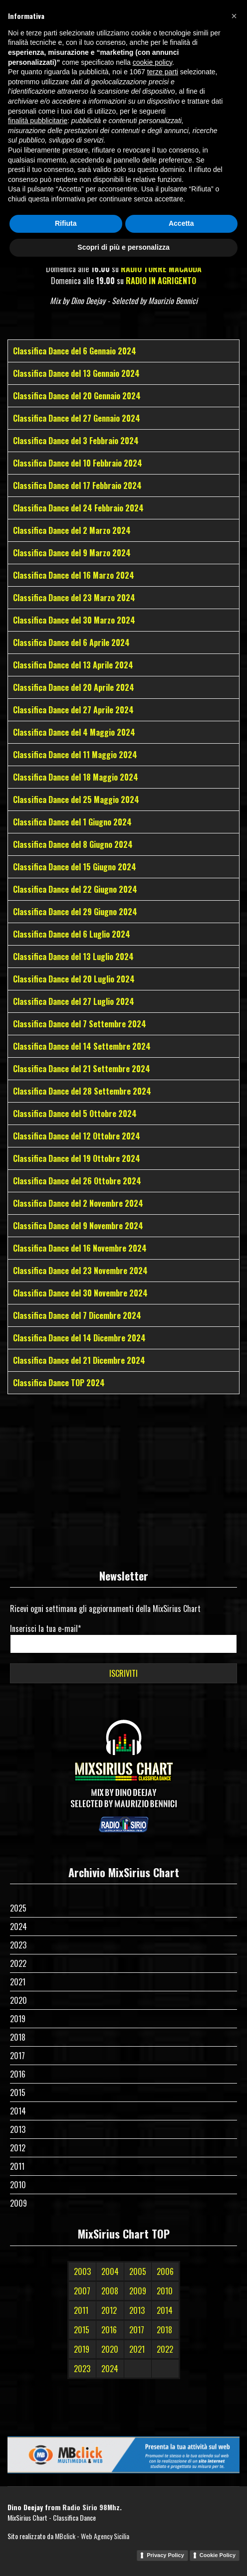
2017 (17, 2056)
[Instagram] (132, 9)
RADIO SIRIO (117, 245)
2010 (18, 2185)
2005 (137, 2271)
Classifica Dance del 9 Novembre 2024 (78, 1226)
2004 (110, 2271)
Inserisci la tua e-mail (45, 1628)
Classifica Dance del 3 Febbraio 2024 (76, 441)
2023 (18, 1945)
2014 (18, 2111)
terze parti (162, 2381)
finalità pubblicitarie (37, 2429)
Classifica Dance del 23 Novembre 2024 (80, 1271)
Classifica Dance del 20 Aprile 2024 (73, 687)
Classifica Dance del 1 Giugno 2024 (72, 822)
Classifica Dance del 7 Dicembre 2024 (77, 1315)
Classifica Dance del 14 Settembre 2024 (82, 1046)
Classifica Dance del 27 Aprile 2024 (73, 710)
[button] (234, 2324)
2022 (18, 1963)
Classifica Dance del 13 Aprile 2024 (73, 665)
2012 (17, 2148)
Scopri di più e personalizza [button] (123, 2556)
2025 (18, 1908)
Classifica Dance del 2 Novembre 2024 (78, 1203)
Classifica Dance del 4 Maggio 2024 (74, 732)
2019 (17, 2019)
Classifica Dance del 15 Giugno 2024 (74, 867)
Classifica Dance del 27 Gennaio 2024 (76, 418)
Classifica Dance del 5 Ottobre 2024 (75, 1114)
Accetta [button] (181, 2532)
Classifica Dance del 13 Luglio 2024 (73, 957)
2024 (18, 1926)
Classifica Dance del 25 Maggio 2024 (76, 799)
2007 (82, 2291)
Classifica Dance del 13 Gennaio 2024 (76, 373)
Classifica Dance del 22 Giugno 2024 (75, 889)
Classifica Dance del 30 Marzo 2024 (74, 620)
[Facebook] (115, 9)
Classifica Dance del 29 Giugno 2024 (75, 912)
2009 (18, 2203)
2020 (18, 2000)
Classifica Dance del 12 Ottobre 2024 (76, 1136)
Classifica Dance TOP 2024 (59, 1383)
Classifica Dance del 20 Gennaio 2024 (77, 396)
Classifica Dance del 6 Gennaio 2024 (74, 351)
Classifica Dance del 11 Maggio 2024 (75, 755)
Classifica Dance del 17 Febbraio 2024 (77, 485)
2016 (17, 2074)
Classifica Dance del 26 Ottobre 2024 (77, 1181)
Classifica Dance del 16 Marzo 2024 (73, 575)
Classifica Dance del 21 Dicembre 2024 (79, 1360)
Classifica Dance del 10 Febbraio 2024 (77, 463)
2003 (82, 2271)
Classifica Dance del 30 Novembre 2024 (80, 1293)
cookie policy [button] (152, 2371)
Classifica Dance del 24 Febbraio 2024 (78, 508)
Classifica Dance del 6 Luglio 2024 (71, 934)
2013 (17, 2129)
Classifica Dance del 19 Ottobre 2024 (76, 1158)
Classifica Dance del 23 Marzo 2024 (74, 598)
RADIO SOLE (157, 257)
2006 (165, 2271)
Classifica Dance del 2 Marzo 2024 (72, 530)
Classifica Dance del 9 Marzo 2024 (72, 553)
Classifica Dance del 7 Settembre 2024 (79, 1024)
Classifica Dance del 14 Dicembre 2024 (79, 1338)
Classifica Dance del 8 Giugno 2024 (73, 844)
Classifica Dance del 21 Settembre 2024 (81, 1069)
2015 (17, 2092)
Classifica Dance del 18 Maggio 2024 (75, 777)
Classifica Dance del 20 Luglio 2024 (74, 979)
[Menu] (233, 43)
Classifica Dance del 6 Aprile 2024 (71, 642)
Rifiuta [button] (66, 2532)
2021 (17, 1982)
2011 (17, 2166)
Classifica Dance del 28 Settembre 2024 (82, 1091)
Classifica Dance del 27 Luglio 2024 (73, 1001)
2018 (17, 2037)
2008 (109, 2291)
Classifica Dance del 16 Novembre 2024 (80, 1248)
